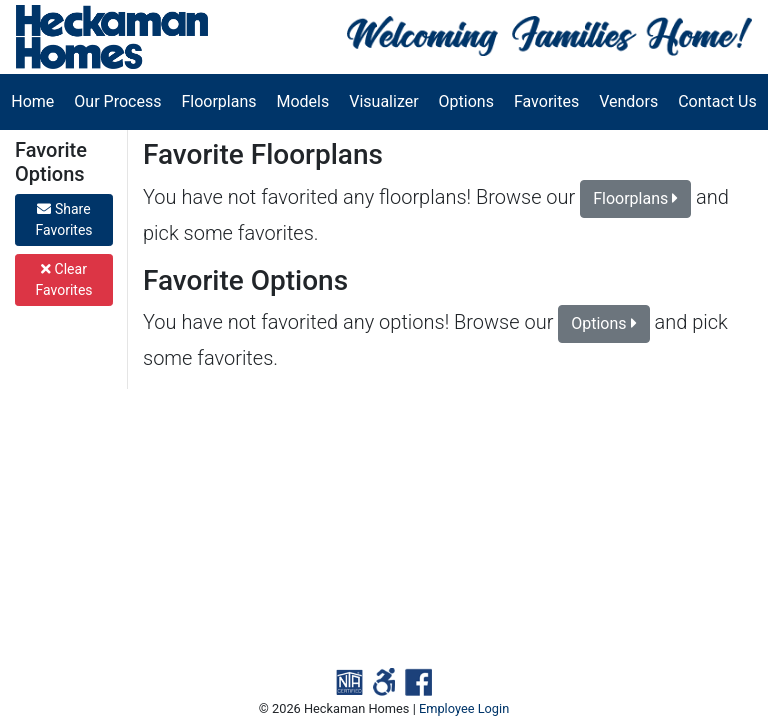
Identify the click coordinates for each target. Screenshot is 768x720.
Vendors (628, 101)
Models (303, 101)
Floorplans (218, 101)
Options (466, 101)
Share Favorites (63, 219)
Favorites (546, 101)
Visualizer (383, 101)
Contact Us (717, 101)
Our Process (117, 101)
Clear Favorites (63, 279)
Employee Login (464, 708)
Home (32, 101)
